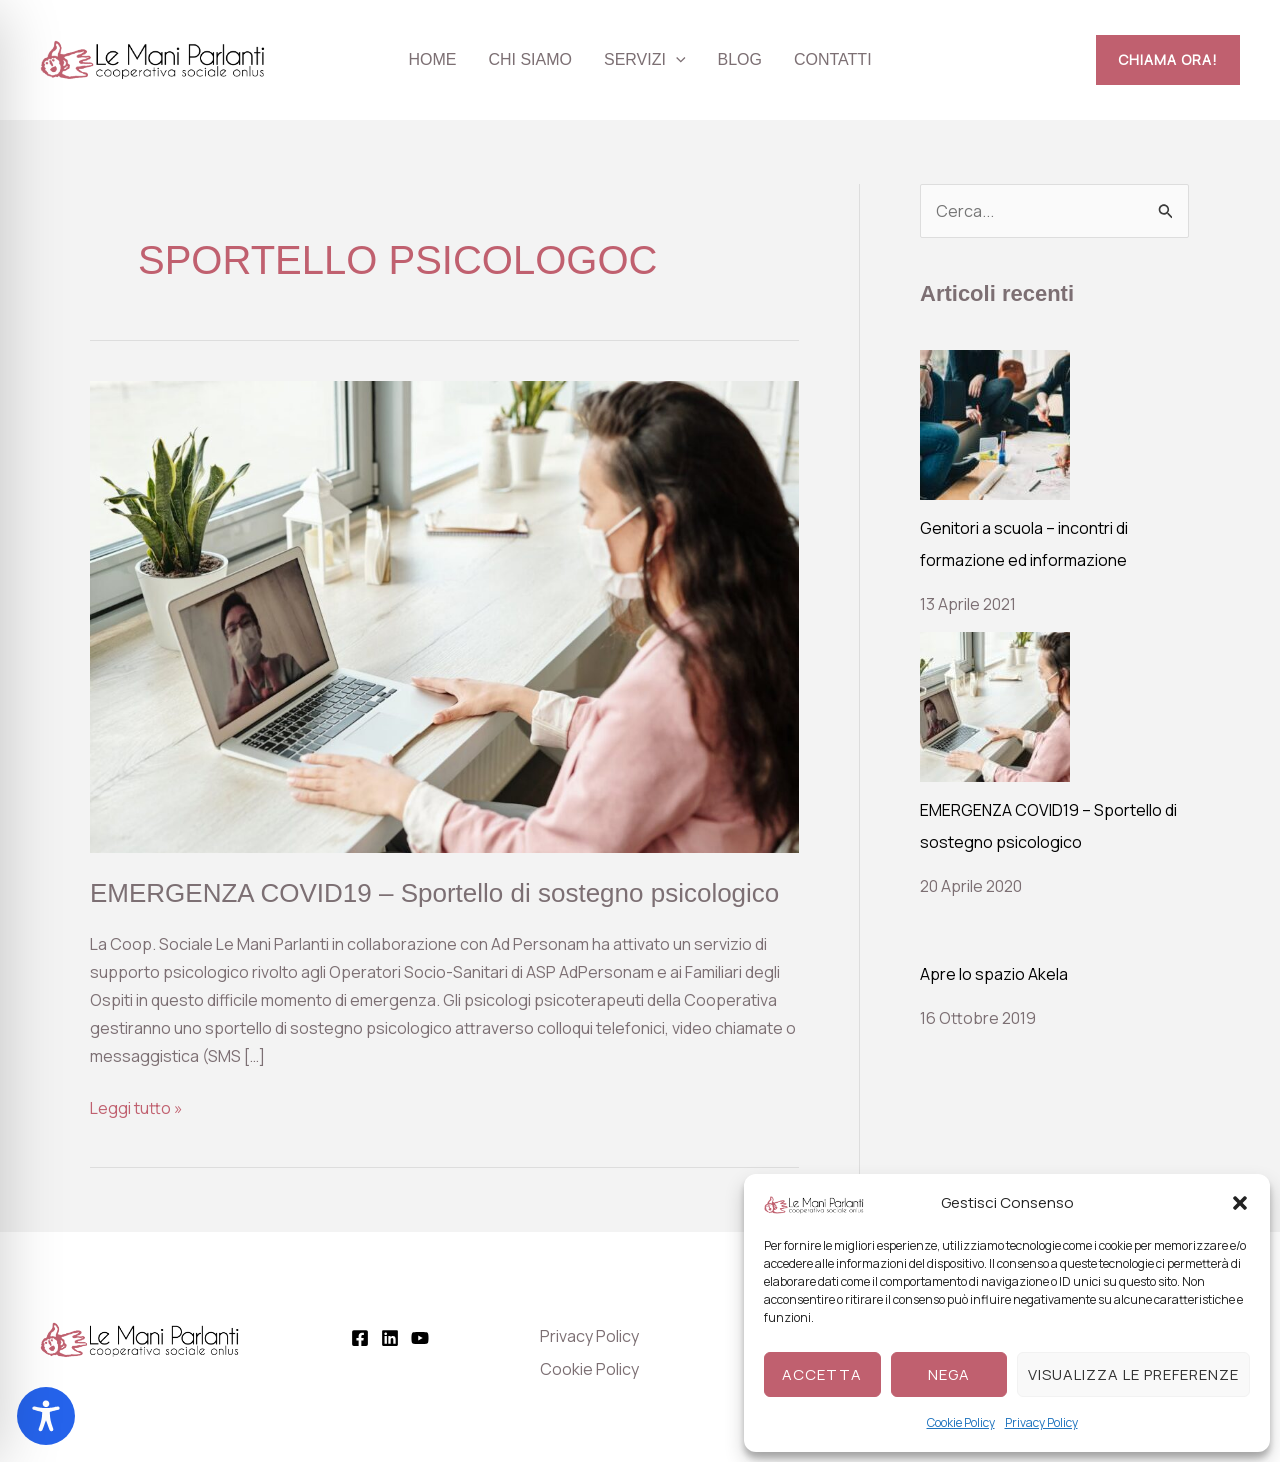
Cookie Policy (961, 1422)
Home (432, 59)
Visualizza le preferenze (1133, 1374)
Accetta (822, 1374)
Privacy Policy (1041, 1422)
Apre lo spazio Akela (994, 974)
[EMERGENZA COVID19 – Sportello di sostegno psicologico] (995, 707)
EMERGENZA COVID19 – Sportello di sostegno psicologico (434, 893)
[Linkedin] (390, 1338)
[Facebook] (360, 1338)
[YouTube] (420, 1338)
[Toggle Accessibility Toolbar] (46, 1416)
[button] (1240, 1203)
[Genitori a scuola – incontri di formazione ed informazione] (995, 425)
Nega (949, 1374)
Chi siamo (530, 59)
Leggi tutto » (136, 1106)
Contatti (833, 59)
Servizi (645, 60)
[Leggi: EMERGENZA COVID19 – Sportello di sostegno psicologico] (444, 615)
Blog (740, 59)
